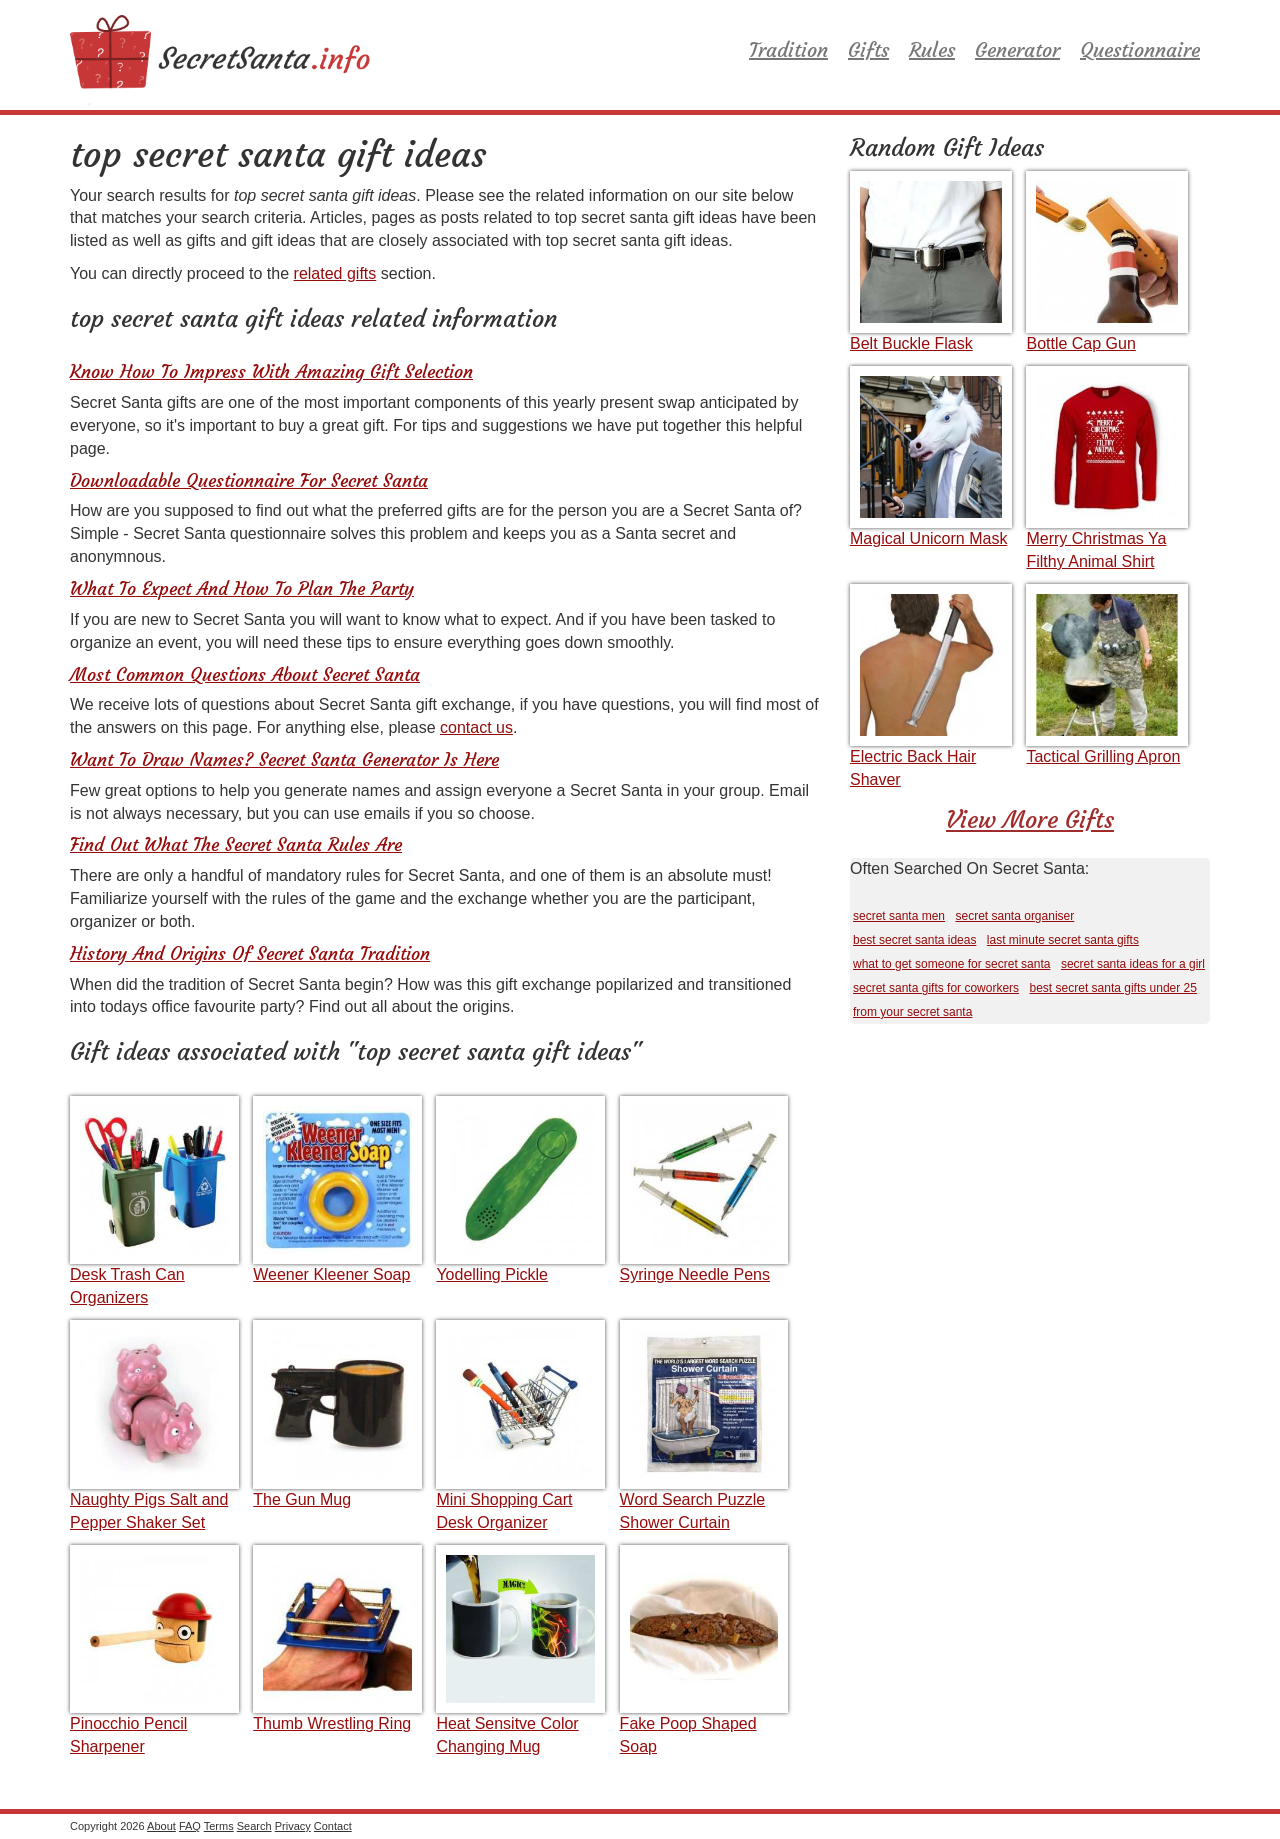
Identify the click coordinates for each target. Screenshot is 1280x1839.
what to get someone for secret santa (951, 964)
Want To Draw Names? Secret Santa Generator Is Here (284, 759)
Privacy (293, 1826)
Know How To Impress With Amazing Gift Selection (271, 371)
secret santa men (899, 916)
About (161, 1826)
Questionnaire (1140, 49)
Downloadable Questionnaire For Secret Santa (249, 480)
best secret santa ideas (914, 940)
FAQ (190, 1826)
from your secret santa (912, 1012)
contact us (476, 727)
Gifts (868, 49)
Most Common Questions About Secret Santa (245, 674)
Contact (333, 1826)
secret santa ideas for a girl (1133, 964)
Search (254, 1826)
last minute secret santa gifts (1063, 940)
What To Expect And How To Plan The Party (242, 588)
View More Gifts (1030, 820)
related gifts (335, 273)
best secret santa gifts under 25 (1113, 988)
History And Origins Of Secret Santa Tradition (250, 953)
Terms (219, 1826)
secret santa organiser (1015, 916)
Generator (1017, 49)
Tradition (788, 49)
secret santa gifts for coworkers (936, 988)
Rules (932, 49)
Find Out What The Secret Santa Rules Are (236, 844)
